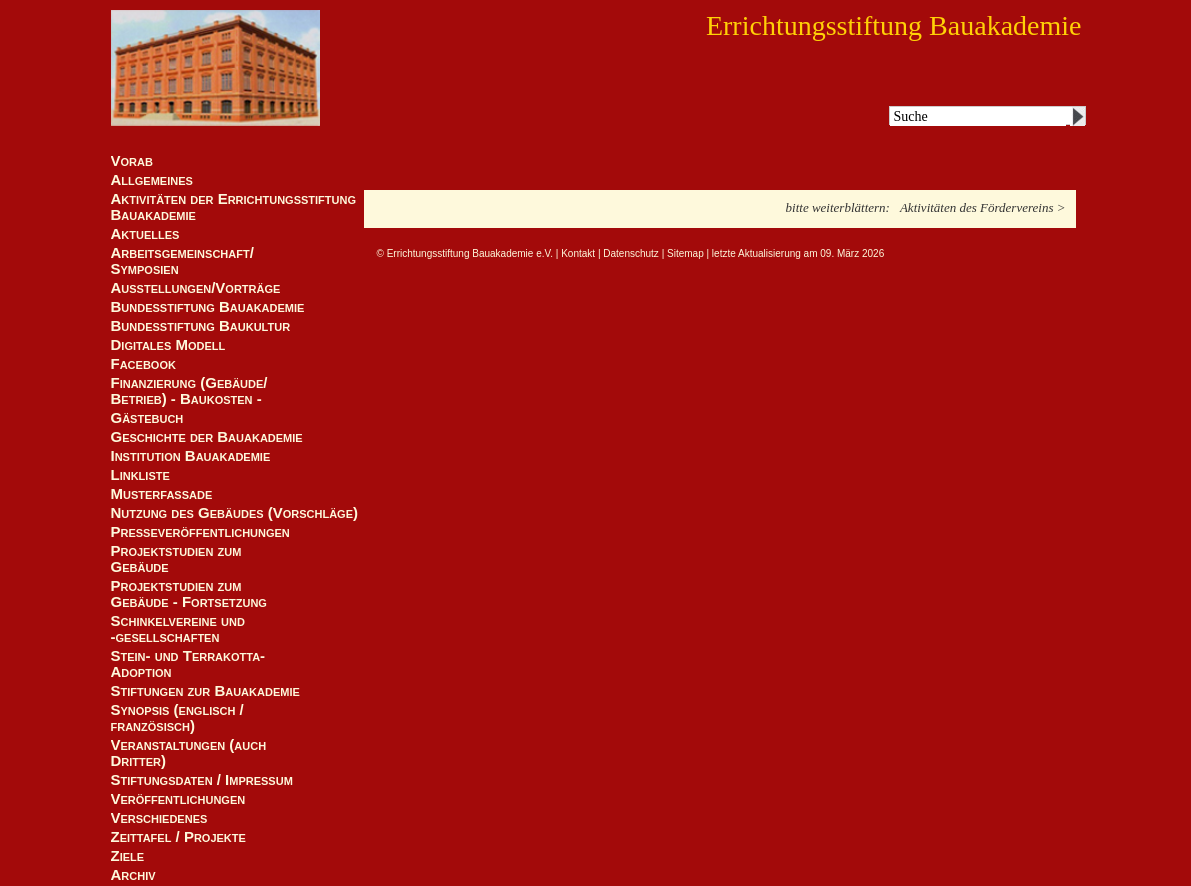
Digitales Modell (168, 345)
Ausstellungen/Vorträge (196, 288)
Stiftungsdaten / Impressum (202, 780)
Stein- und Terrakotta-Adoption (188, 664)
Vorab (132, 161)
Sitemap (685, 253)
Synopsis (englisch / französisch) (177, 718)
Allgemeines (152, 180)
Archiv (133, 875)
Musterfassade (162, 494)
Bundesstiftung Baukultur (201, 326)
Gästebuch (147, 418)
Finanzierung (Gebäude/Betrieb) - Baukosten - (189, 391)
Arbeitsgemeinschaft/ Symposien (182, 261)
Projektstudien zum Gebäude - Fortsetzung (189, 594)
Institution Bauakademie (191, 456)
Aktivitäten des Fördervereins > (983, 207)
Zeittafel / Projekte (178, 837)
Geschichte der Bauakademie (207, 437)
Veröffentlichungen (178, 799)
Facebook (143, 364)
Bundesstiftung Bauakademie (208, 307)
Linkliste (140, 475)
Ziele (128, 856)
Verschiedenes (159, 818)
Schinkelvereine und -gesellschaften (178, 629)
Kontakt (578, 253)
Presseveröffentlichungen (200, 532)
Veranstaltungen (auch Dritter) (189, 753)
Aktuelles (145, 234)
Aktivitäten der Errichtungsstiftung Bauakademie (234, 207)
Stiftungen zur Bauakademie (205, 691)
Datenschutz (631, 253)
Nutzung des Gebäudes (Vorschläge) (235, 513)
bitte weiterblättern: (838, 207)
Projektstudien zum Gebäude (176, 559)
